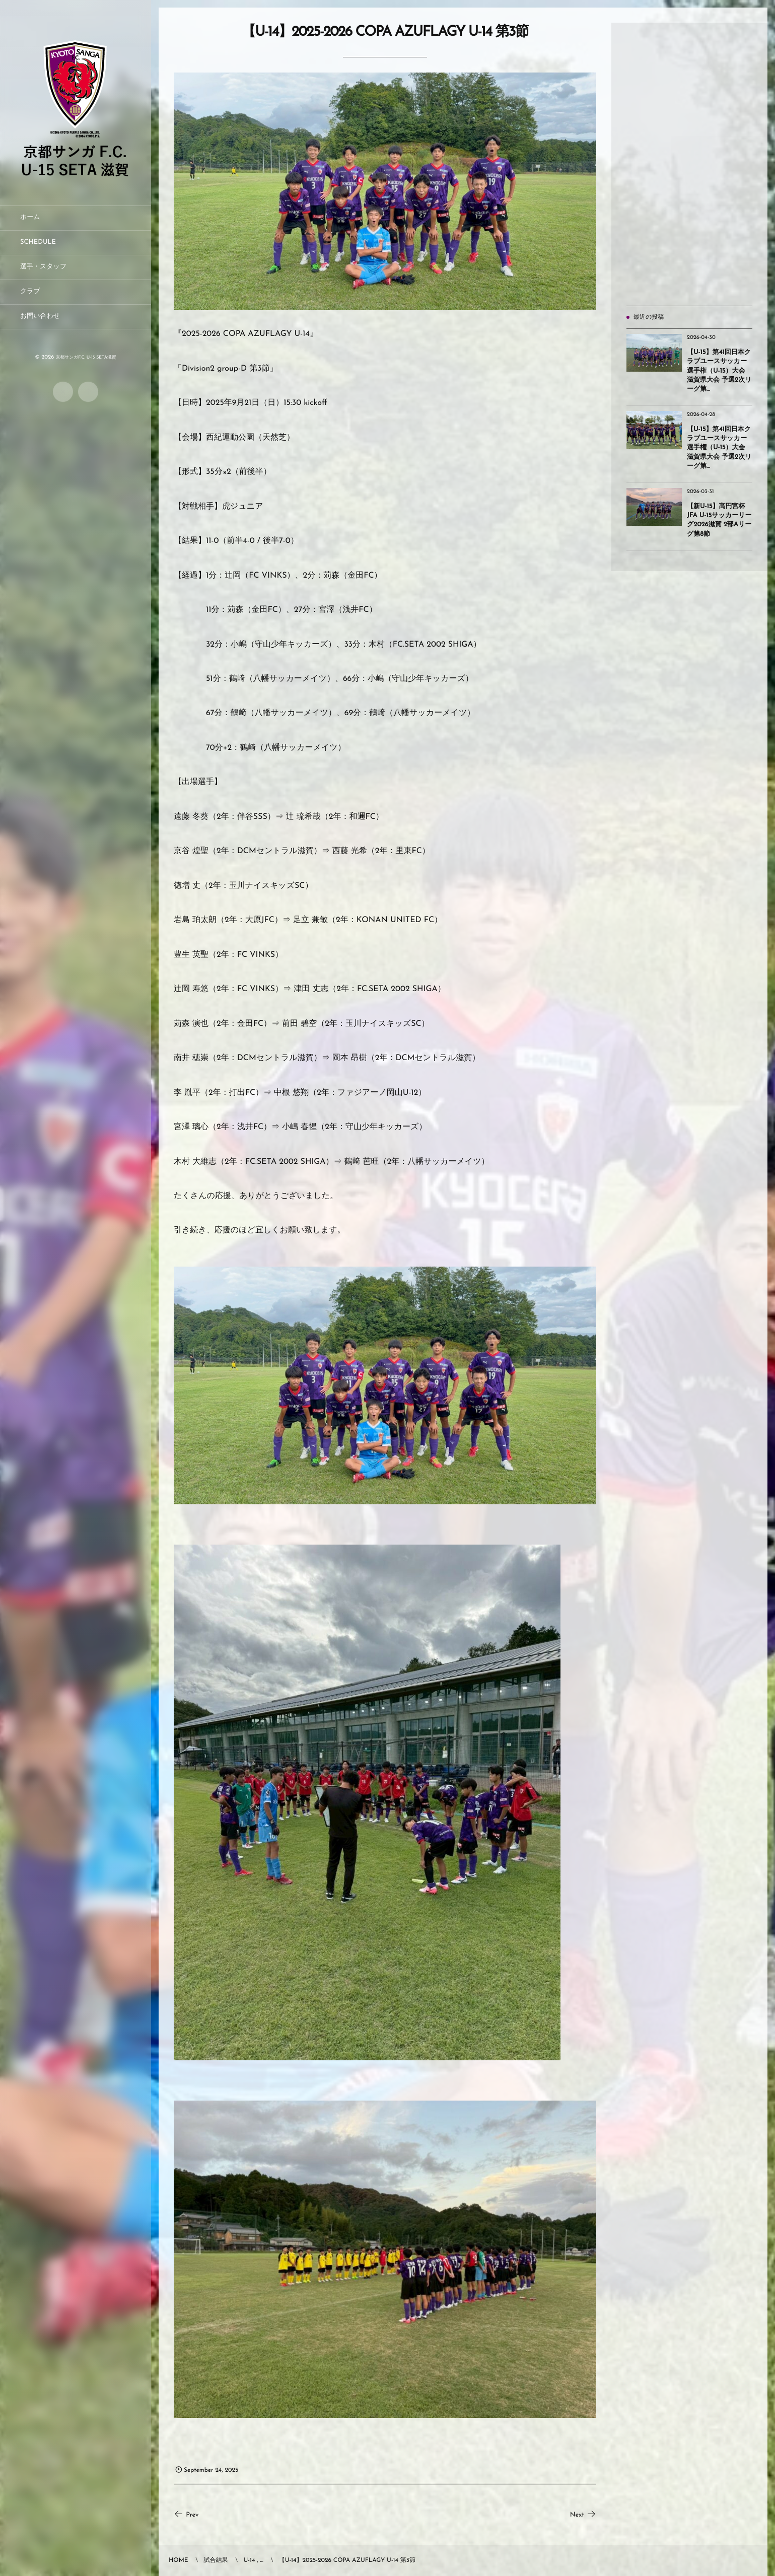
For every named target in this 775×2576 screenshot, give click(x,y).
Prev (186, 2515)
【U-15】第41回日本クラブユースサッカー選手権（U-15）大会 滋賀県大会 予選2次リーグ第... (719, 371)
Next (583, 2515)
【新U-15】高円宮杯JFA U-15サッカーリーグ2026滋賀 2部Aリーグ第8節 (719, 521)
